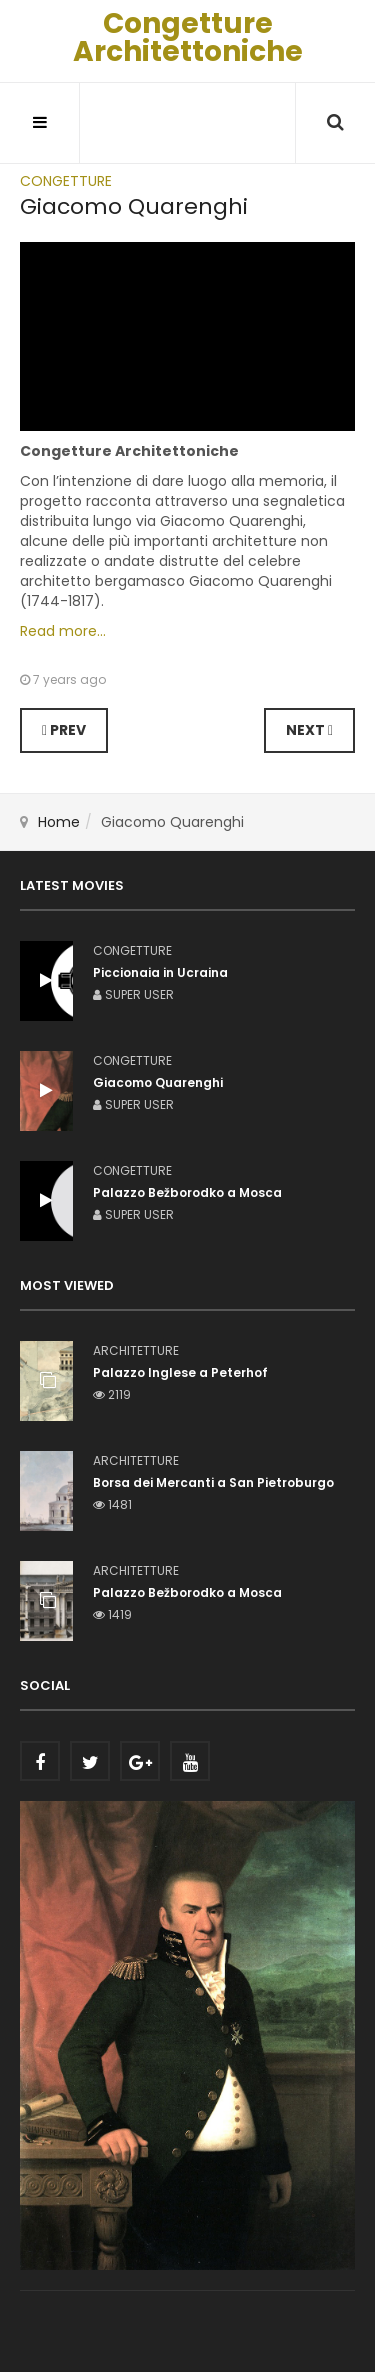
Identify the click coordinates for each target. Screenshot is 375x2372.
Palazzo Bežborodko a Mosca (187, 1592)
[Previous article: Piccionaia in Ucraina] (64, 730)
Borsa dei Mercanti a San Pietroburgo (213, 1482)
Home (59, 822)
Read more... (63, 631)
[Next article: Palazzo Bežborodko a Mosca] (309, 730)
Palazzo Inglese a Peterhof (180, 1372)
